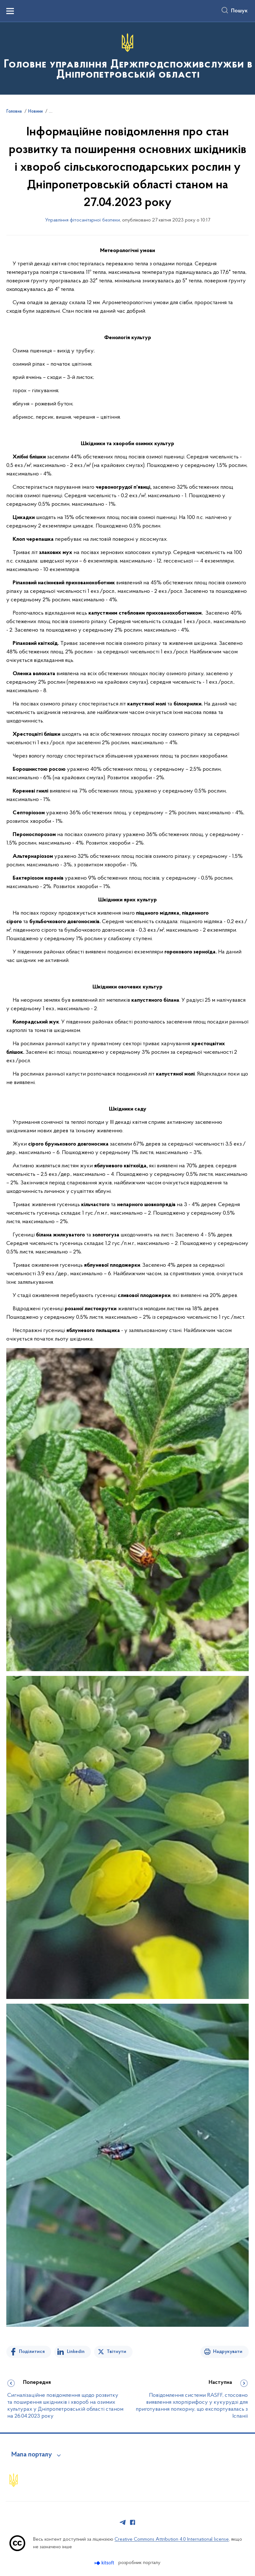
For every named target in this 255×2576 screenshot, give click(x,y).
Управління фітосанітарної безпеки (82, 220)
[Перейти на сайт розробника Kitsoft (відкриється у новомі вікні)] (105, 2563)
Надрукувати (227, 2351)
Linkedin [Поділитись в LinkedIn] (76, 2351)
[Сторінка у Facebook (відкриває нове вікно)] (132, 2522)
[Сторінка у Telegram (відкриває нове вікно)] (123, 2522)
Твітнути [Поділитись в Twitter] (116, 2351)
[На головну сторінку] (127, 58)
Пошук (239, 11)
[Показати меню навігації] (10, 11)
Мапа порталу (31, 2454)
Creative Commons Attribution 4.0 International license (172, 2539)
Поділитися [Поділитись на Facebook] (32, 2351)
